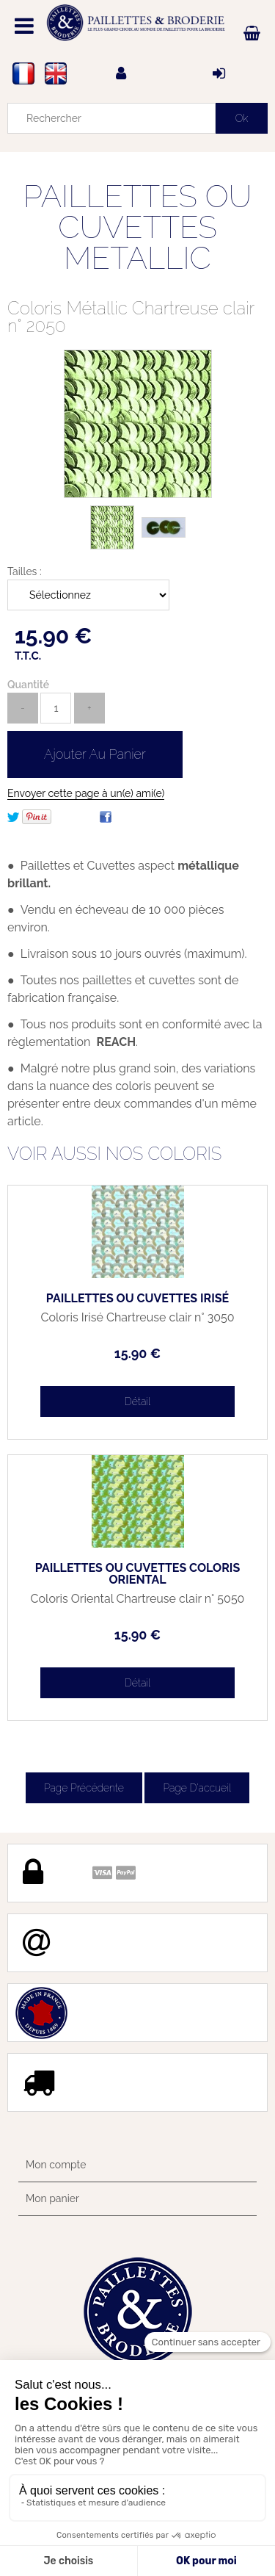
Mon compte (56, 2165)
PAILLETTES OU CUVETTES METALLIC (137, 227)
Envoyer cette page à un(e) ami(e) (85, 793)
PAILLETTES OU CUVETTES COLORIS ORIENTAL (137, 1574)
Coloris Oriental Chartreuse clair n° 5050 (138, 1599)
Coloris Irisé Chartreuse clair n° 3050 (137, 1318)
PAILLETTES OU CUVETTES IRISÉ (137, 1299)
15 (137, 1353)
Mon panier (52, 2198)
